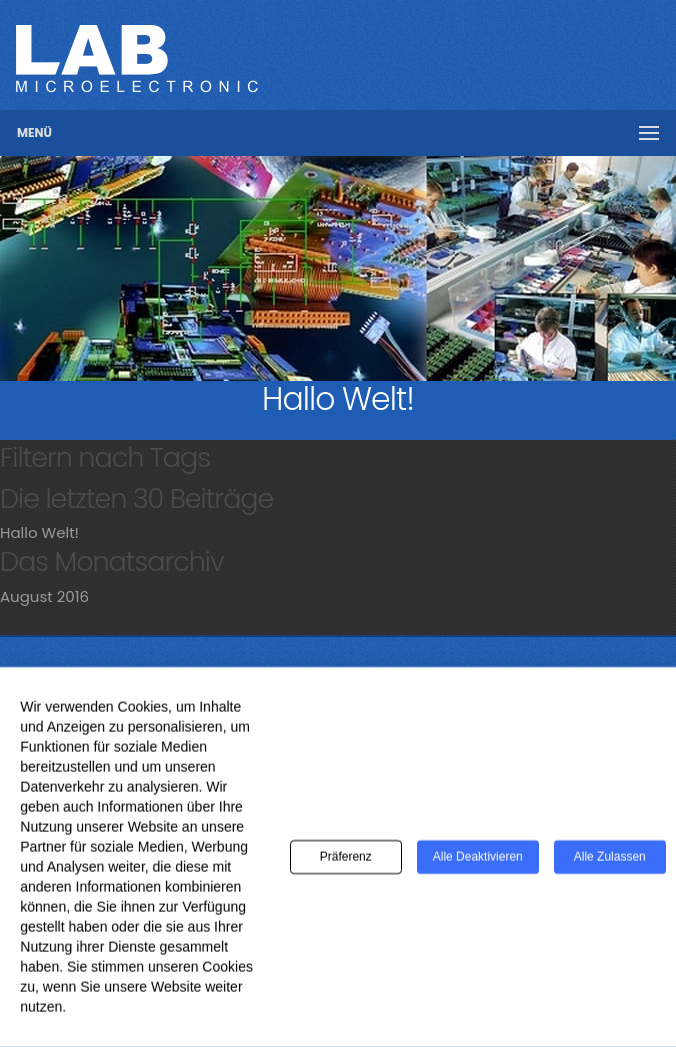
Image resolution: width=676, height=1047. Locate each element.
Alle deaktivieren (478, 865)
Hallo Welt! (39, 532)
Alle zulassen (610, 865)
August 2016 (44, 596)
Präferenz (346, 865)
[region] (338, 268)
